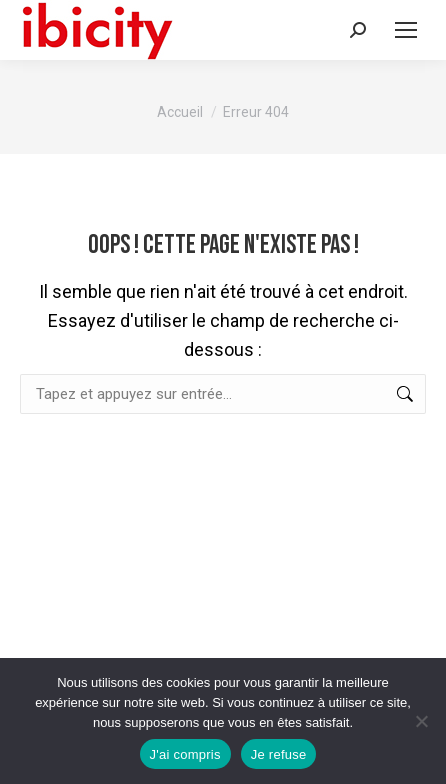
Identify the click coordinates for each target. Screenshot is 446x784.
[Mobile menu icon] (406, 30)
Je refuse (279, 754)
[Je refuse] (421, 721)
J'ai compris (185, 754)
